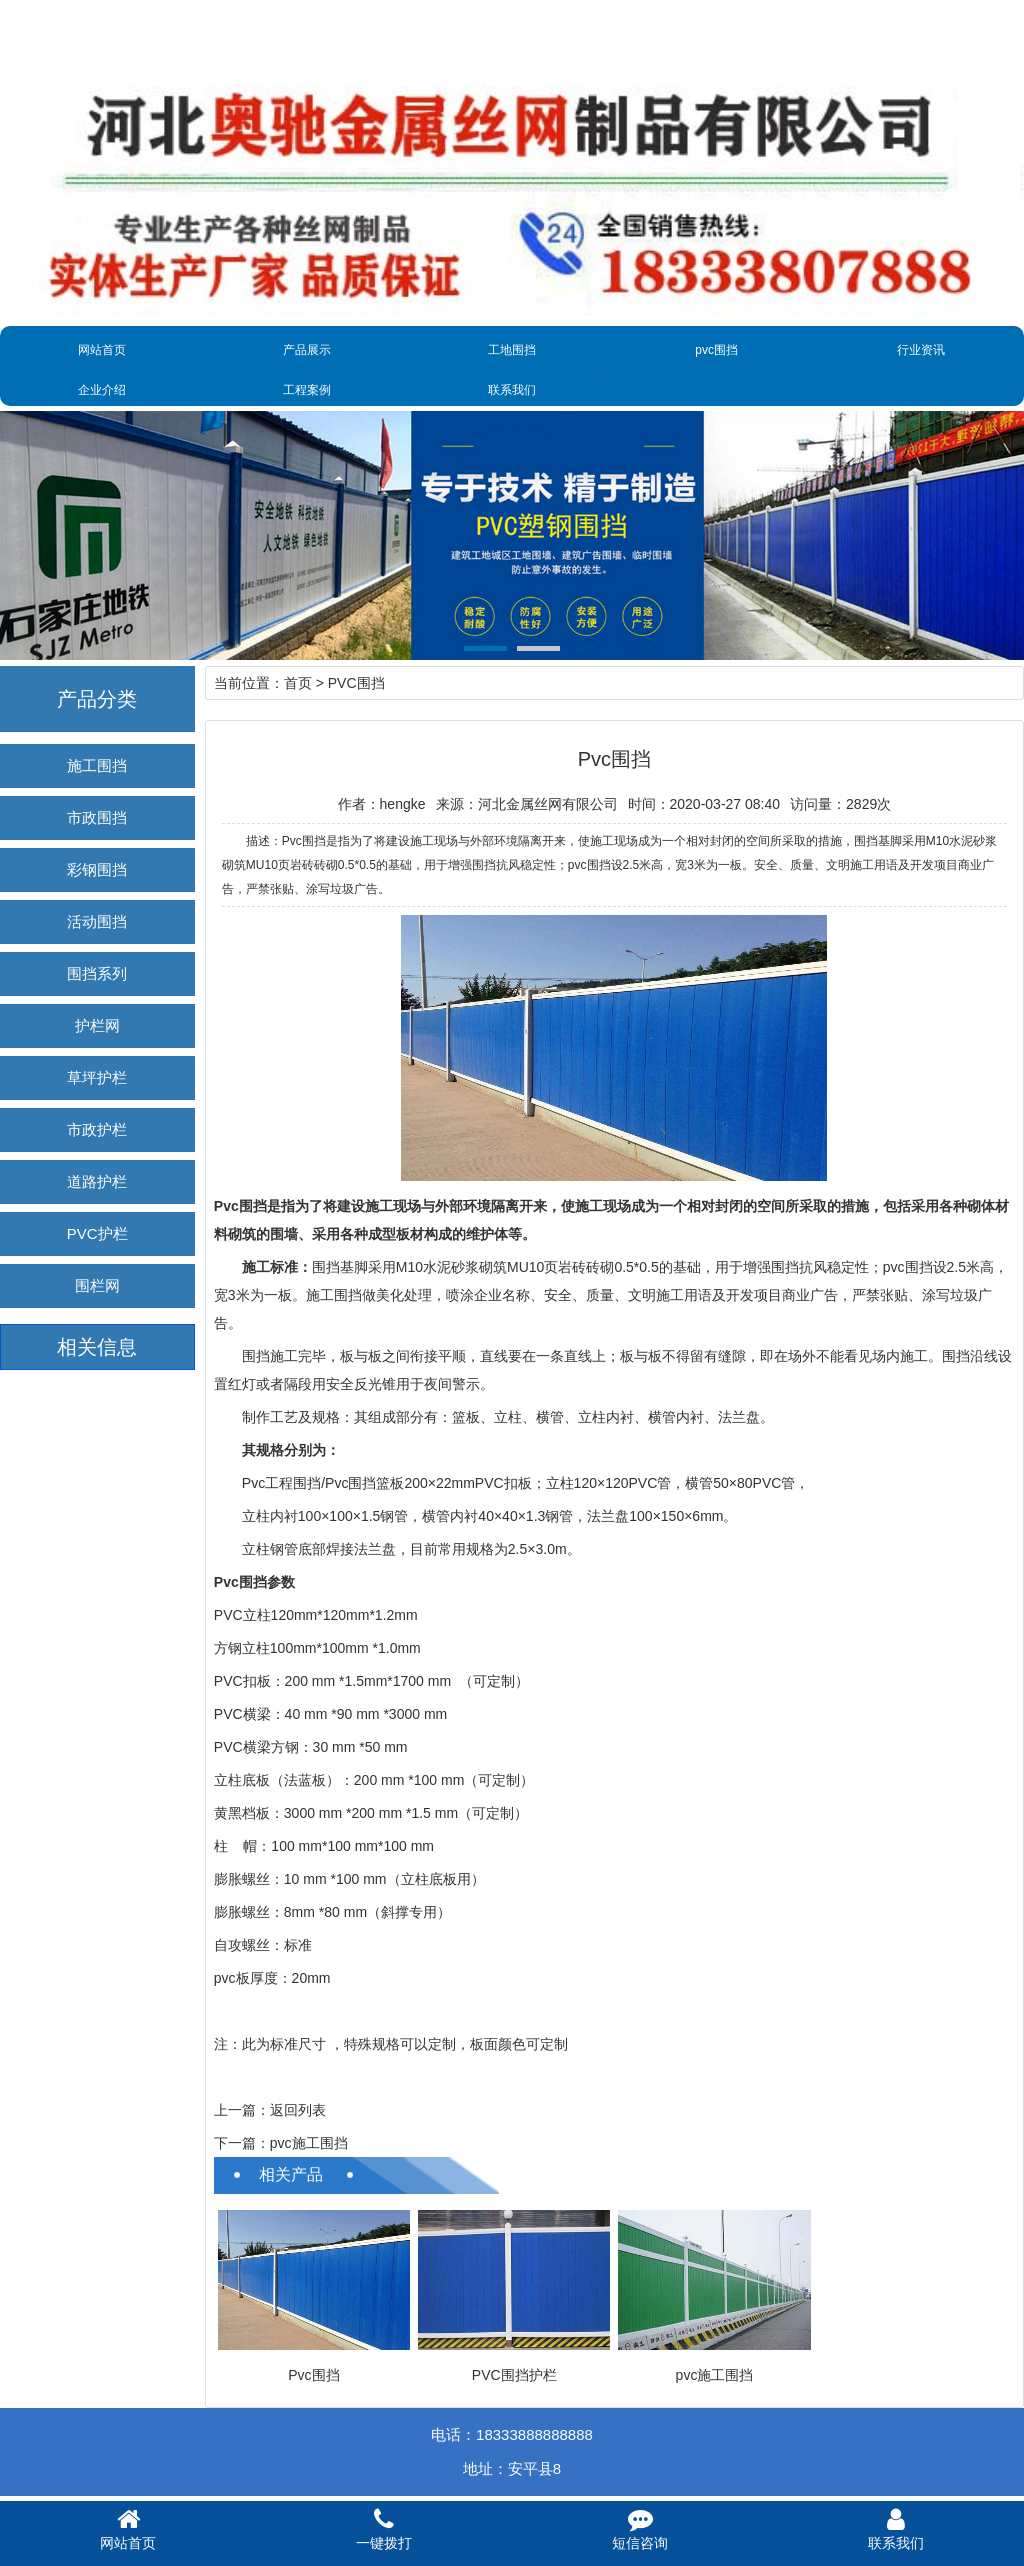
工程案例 (307, 390)
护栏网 (97, 1025)
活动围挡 (97, 921)
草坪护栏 (97, 1077)
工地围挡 (512, 350)
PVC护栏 (97, 1233)
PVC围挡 (356, 683)
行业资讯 (921, 350)
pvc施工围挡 (309, 2143)
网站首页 (102, 350)
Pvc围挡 (313, 2375)
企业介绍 (102, 390)
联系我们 (512, 390)
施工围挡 (97, 765)
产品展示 (307, 350)
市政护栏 (97, 1129)
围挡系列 (97, 973)
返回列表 (298, 2110)
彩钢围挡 (97, 869)
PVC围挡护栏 (514, 2375)
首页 (298, 683)
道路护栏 (97, 1181)
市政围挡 (97, 817)
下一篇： (242, 2143)
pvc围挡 (716, 350)
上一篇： (242, 2110)
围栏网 (97, 1285)
